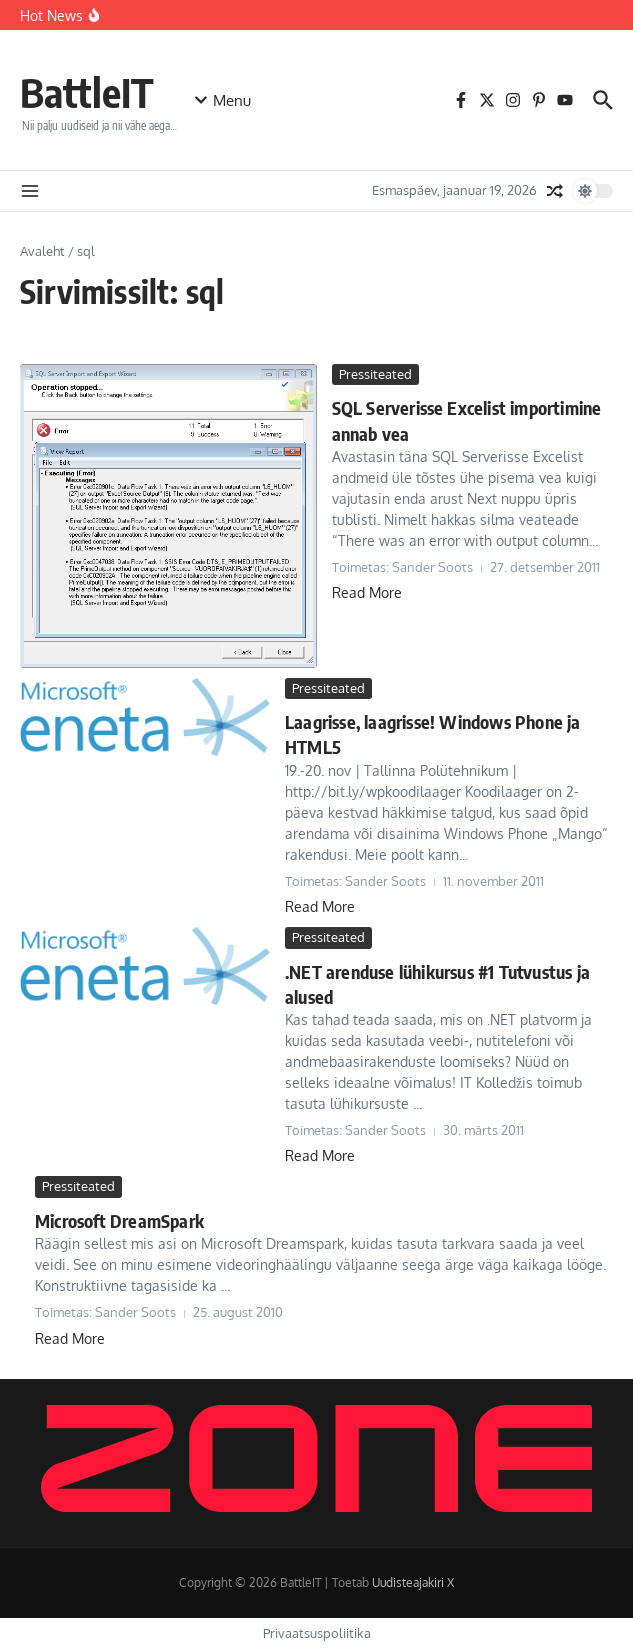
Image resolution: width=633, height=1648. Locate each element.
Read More (367, 592)
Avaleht (42, 251)
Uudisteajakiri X (413, 1582)
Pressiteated (375, 374)
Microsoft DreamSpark (119, 1220)
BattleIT (87, 92)
